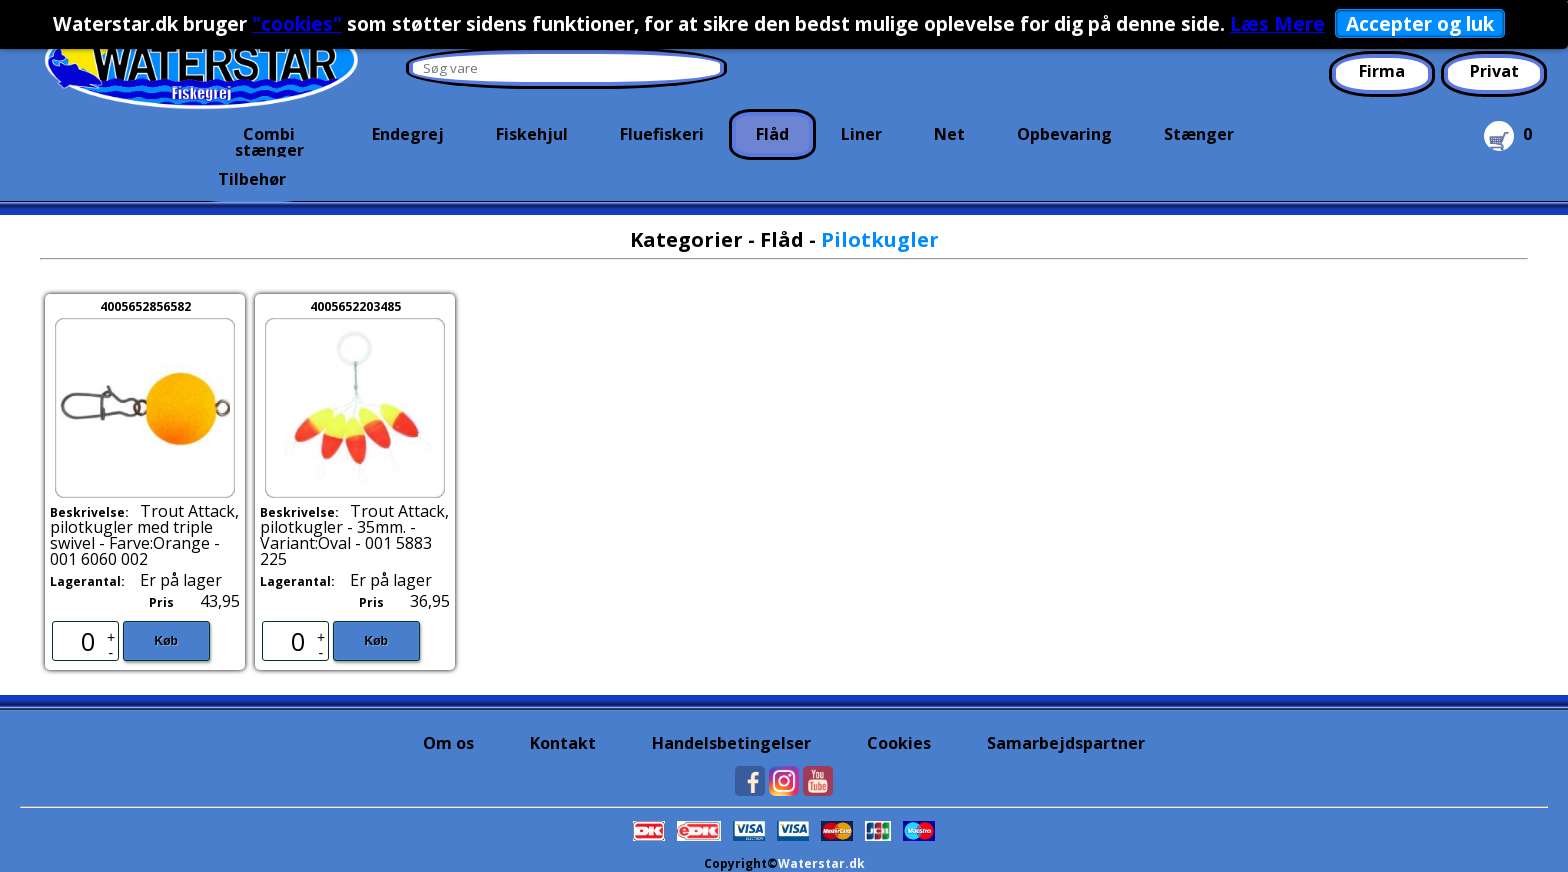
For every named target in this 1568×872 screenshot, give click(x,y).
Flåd (772, 134)
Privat (1494, 71)
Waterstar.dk (821, 863)
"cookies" (297, 23)
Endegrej (408, 134)
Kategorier (686, 239)
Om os (448, 743)
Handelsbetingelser (731, 743)
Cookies (899, 743)
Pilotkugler (880, 239)
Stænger (1199, 134)
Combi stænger (269, 140)
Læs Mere (1277, 23)
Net (949, 134)
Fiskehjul (532, 134)
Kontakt (563, 743)
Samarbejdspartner (1066, 743)
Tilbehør (252, 179)
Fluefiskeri (662, 134)
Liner (861, 134)
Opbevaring (1064, 134)
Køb (166, 641)
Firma (1382, 71)
